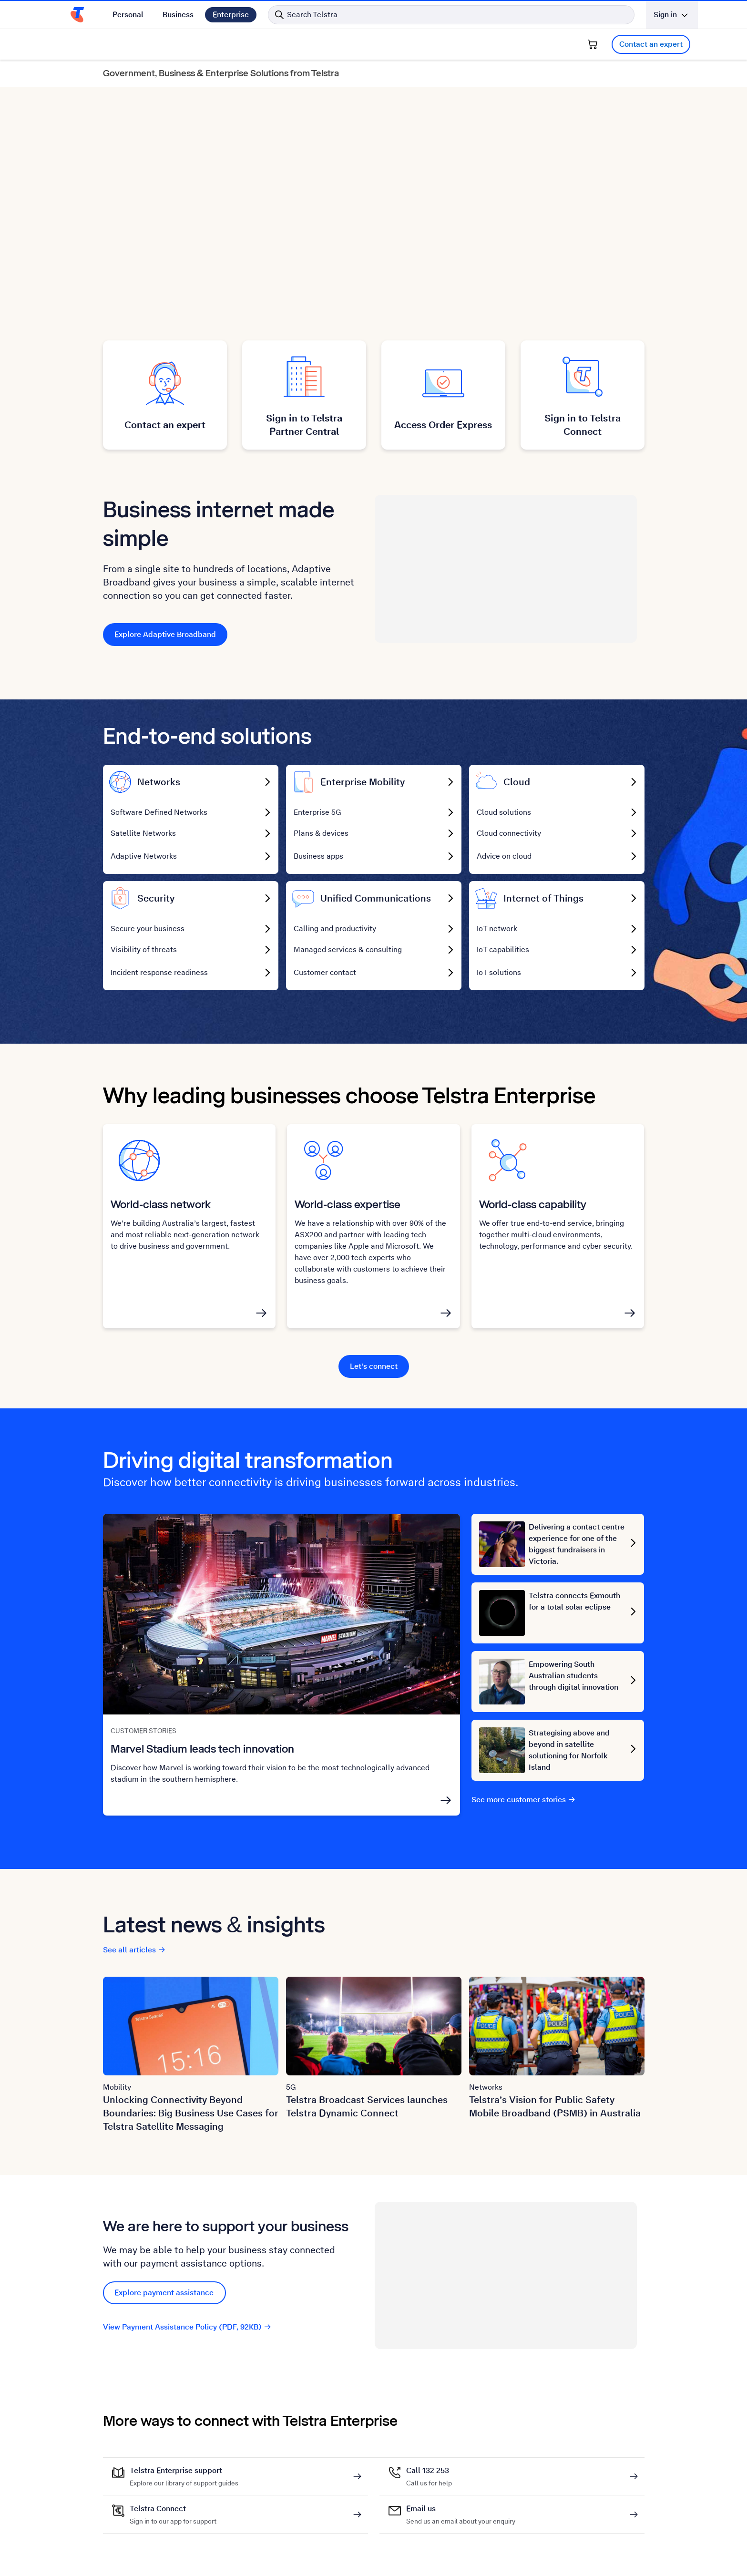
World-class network (161, 1207)
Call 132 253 (429, 2474)
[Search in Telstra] (451, 14)
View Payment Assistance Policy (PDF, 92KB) (187, 2330)
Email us (460, 2512)
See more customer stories (523, 1803)
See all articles (134, 1953)
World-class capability (532, 1207)
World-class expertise (347, 1207)
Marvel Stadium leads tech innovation (202, 1752)
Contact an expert (651, 44)
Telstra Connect (173, 2512)
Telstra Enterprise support (184, 2474)
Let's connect (374, 1370)
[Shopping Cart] (592, 44)
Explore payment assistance (164, 2296)
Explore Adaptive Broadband (165, 634)
